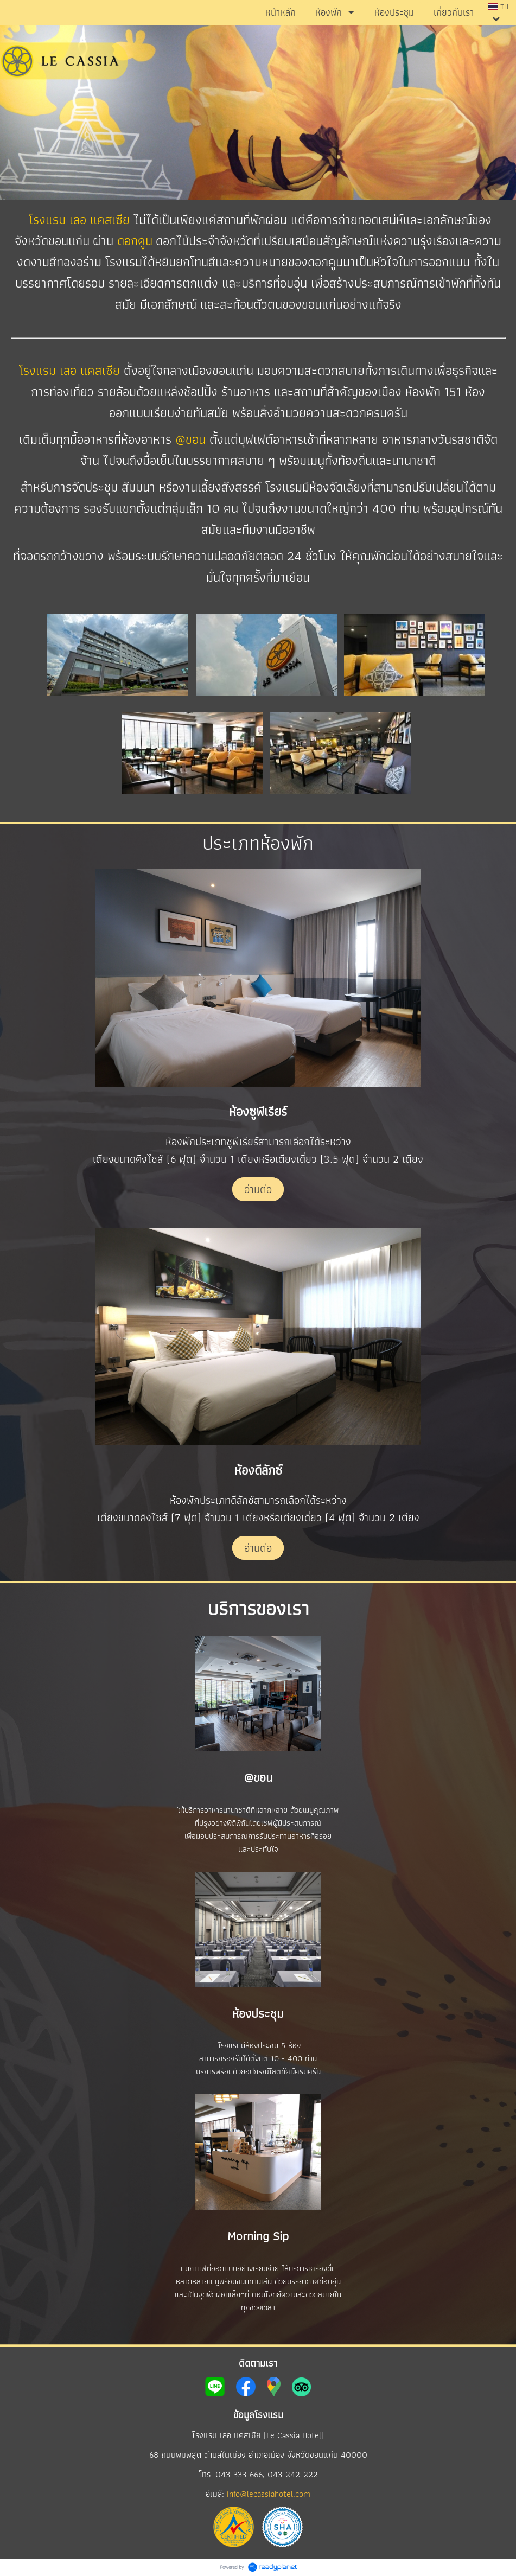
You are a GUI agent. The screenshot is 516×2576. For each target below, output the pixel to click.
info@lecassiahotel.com (268, 2494)
